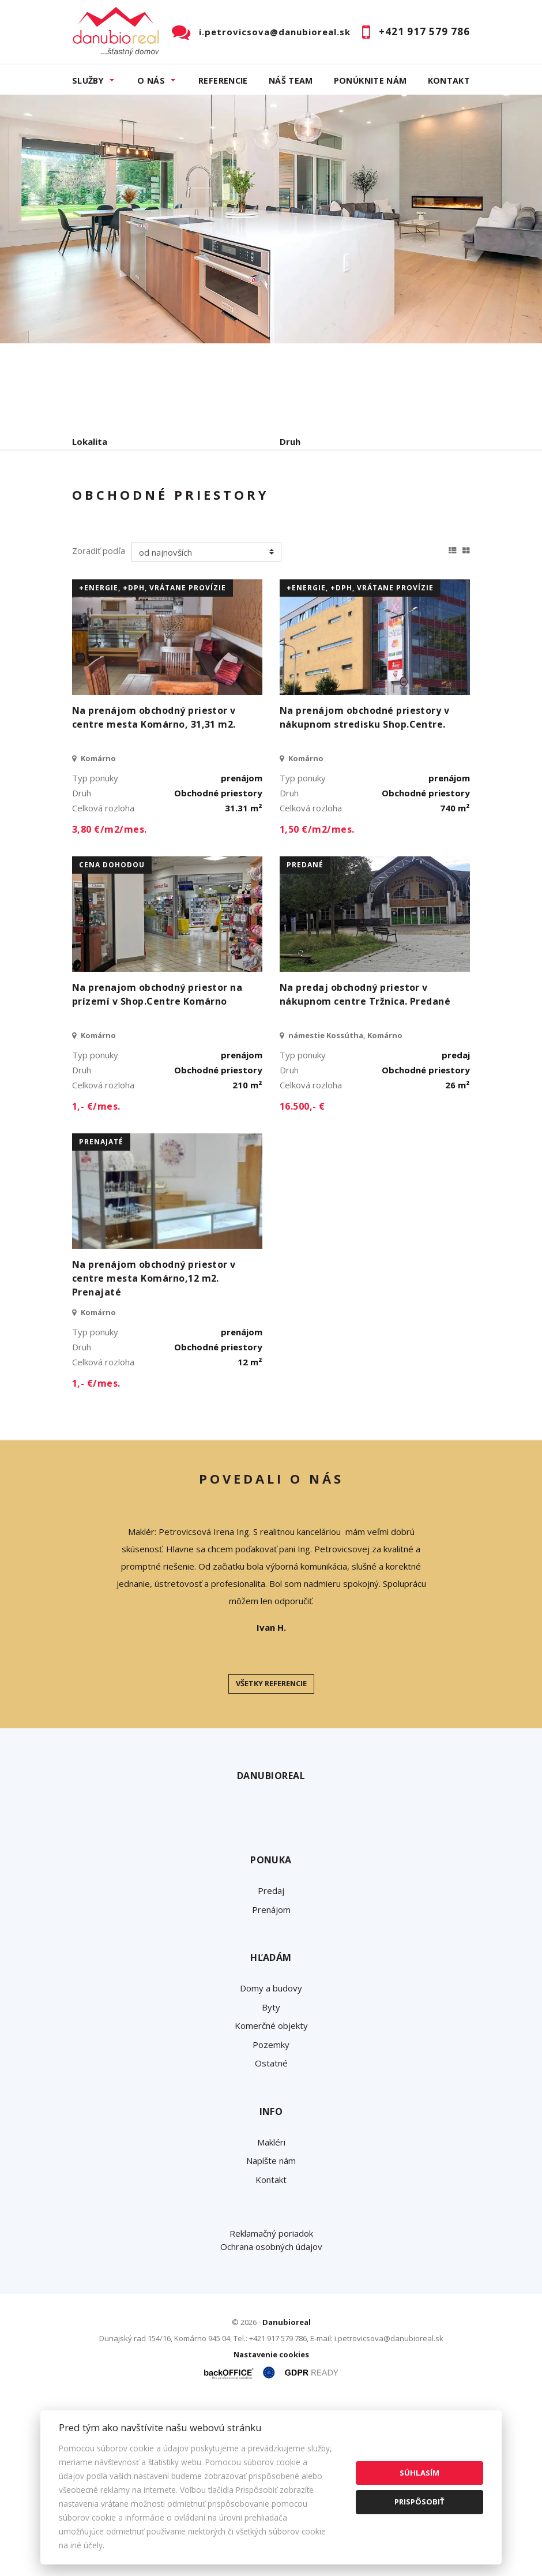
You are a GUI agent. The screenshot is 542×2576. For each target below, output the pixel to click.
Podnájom (313, 551)
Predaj (108, 551)
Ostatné (271, 2233)
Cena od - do (307, 490)
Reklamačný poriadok (271, 2403)
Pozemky (271, 2214)
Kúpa (245, 551)
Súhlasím (419, 2473)
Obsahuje (92, 490)
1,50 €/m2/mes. (317, 999)
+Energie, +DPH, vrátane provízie (152, 758)
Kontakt (449, 80)
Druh (290, 441)
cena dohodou (112, 1035)
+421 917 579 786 (424, 31)
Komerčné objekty (271, 2195)
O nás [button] (151, 80)
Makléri (271, 2311)
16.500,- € (302, 1276)
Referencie (223, 80)
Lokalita (89, 441)
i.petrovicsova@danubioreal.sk (275, 32)
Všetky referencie (271, 1853)
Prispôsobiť (419, 2501)
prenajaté (101, 1312)
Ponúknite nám (370, 80)
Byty (271, 2176)
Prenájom (178, 551)
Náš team (291, 80)
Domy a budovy (271, 2158)
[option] (271, 219)
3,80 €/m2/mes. (109, 999)
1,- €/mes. (96, 1276)
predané (305, 1035)
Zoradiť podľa (98, 721)
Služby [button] (88, 80)
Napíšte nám (271, 2331)
